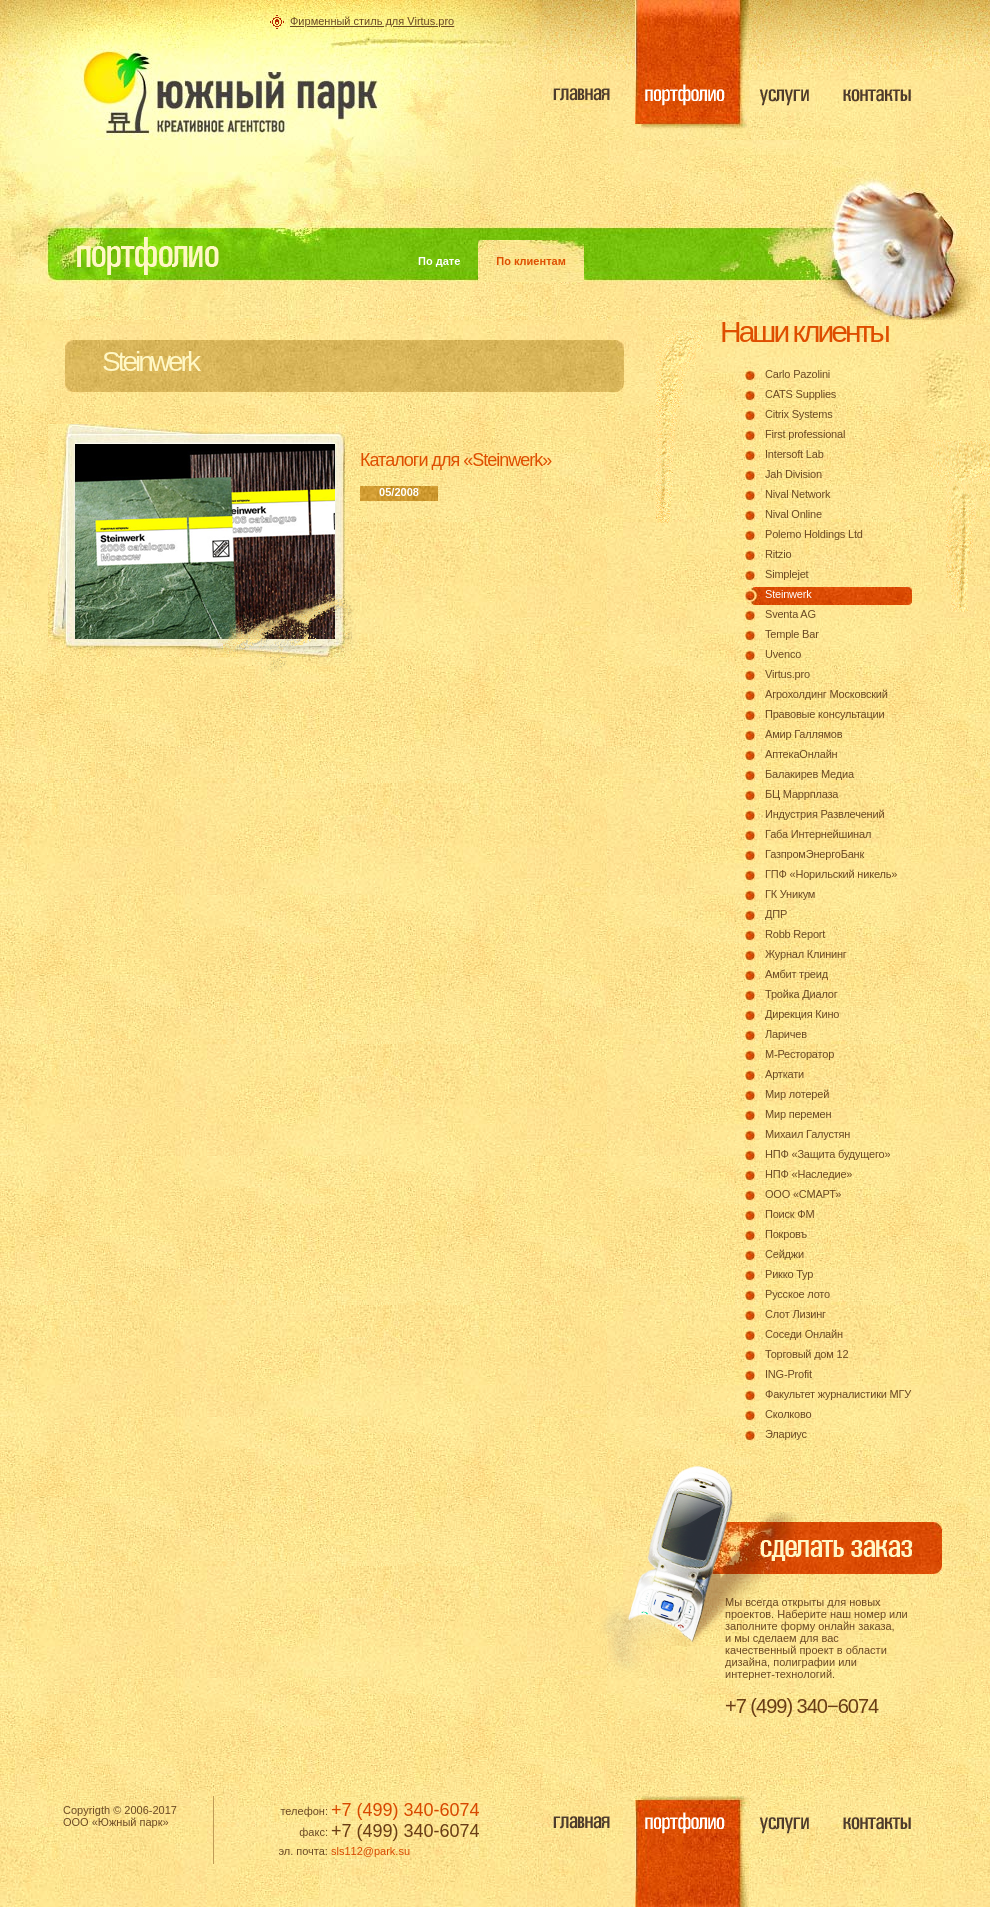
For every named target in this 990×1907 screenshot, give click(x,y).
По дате (439, 261)
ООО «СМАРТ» (803, 1194)
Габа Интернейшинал (818, 834)
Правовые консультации (825, 714)
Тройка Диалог (801, 994)
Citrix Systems (798, 414)
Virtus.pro (787, 674)
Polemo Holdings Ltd (814, 534)
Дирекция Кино (802, 1014)
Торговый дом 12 (806, 1354)
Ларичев (786, 1034)
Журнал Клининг (806, 954)
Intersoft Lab (794, 454)
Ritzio (778, 554)
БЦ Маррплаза (801, 794)
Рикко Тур (789, 1274)
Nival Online (793, 514)
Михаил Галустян (807, 1134)
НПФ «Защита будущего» (827, 1154)
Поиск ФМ (789, 1214)
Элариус (786, 1434)
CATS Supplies (800, 394)
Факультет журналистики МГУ (838, 1394)
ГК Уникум (790, 894)
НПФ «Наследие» (808, 1174)
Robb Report (795, 934)
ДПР (776, 914)
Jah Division (793, 474)
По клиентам (530, 261)
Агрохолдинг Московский (826, 694)
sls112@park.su (370, 1851)
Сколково (788, 1414)
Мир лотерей (797, 1094)
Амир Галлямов (803, 734)
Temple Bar (792, 634)
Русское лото (797, 1294)
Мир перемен (798, 1114)
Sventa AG (790, 614)
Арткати (784, 1074)
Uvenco (783, 654)
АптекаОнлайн (801, 754)
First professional (805, 434)
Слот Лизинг (795, 1314)
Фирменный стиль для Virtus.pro (372, 21)
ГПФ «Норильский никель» (831, 874)
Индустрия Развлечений (824, 814)
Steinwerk (788, 594)
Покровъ (786, 1234)
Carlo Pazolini (797, 374)
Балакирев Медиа (809, 774)
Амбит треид (796, 974)
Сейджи (784, 1254)
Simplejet (786, 574)
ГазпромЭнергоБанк (814, 854)
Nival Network (797, 494)
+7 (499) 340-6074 (405, 1810)
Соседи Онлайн (804, 1334)
